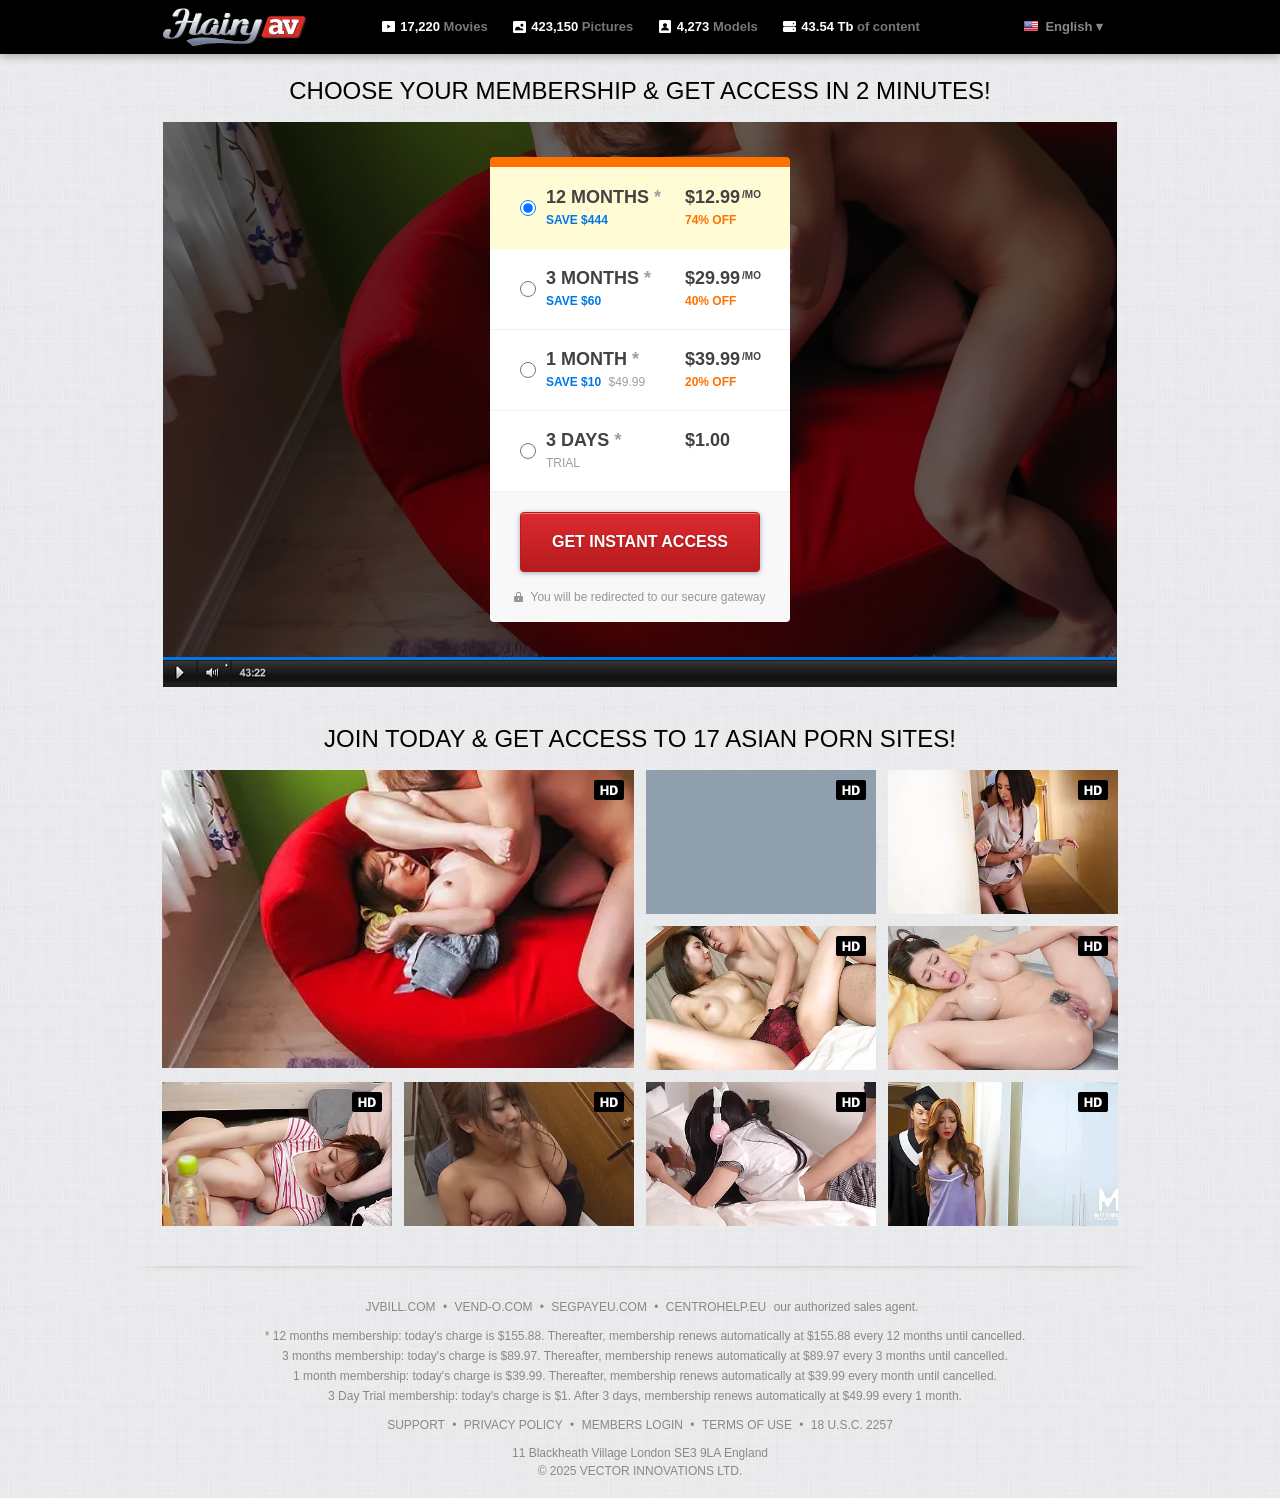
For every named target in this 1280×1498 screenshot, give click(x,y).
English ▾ (1074, 26)
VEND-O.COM (493, 1307)
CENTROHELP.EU (716, 1307)
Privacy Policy (513, 1425)
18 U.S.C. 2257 (852, 1425)
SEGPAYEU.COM (599, 1307)
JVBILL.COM (401, 1307)
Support (416, 1425)
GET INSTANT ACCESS (640, 541)
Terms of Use (747, 1425)
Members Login (632, 1425)
